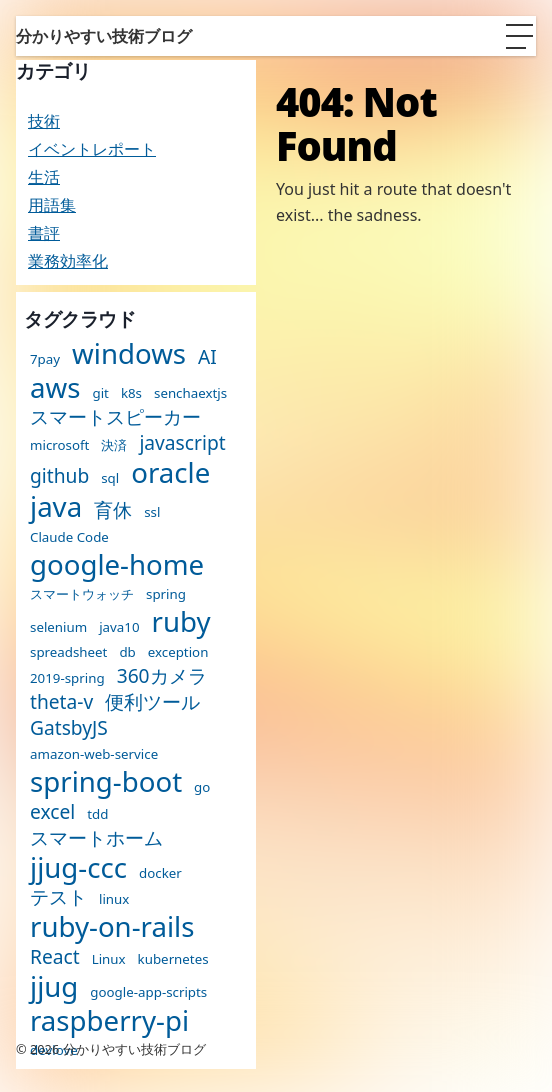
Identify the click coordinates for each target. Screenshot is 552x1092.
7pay (45, 359)
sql (110, 478)
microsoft (59, 445)
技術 (44, 121)
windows (129, 354)
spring (166, 594)
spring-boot (106, 782)
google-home (117, 565)
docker (160, 873)
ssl (152, 512)
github (59, 475)
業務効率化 (68, 261)
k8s (131, 393)
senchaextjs (190, 393)
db (127, 652)
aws (55, 388)
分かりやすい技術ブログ (104, 36)
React (55, 956)
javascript (182, 442)
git (100, 393)
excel (52, 811)
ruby (181, 622)
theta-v (61, 701)
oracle (170, 473)
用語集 (52, 205)
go (202, 787)
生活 (44, 177)
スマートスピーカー (115, 416)
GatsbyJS (69, 727)
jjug (54, 987)
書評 (44, 233)
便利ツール (152, 701)
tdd (97, 814)
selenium (58, 627)
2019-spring (67, 678)
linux (114, 899)
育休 (113, 509)
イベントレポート (92, 149)
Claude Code (69, 537)
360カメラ (162, 675)
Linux (109, 959)
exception (178, 652)
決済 (114, 445)
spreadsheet (68, 652)
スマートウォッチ (82, 594)
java (56, 507)
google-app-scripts (148, 992)
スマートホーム (96, 837)
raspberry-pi (109, 1021)
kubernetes (173, 959)
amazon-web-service (94, 754)
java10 (119, 627)
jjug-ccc (78, 868)
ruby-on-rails (112, 927)
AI (207, 356)
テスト (58, 896)
